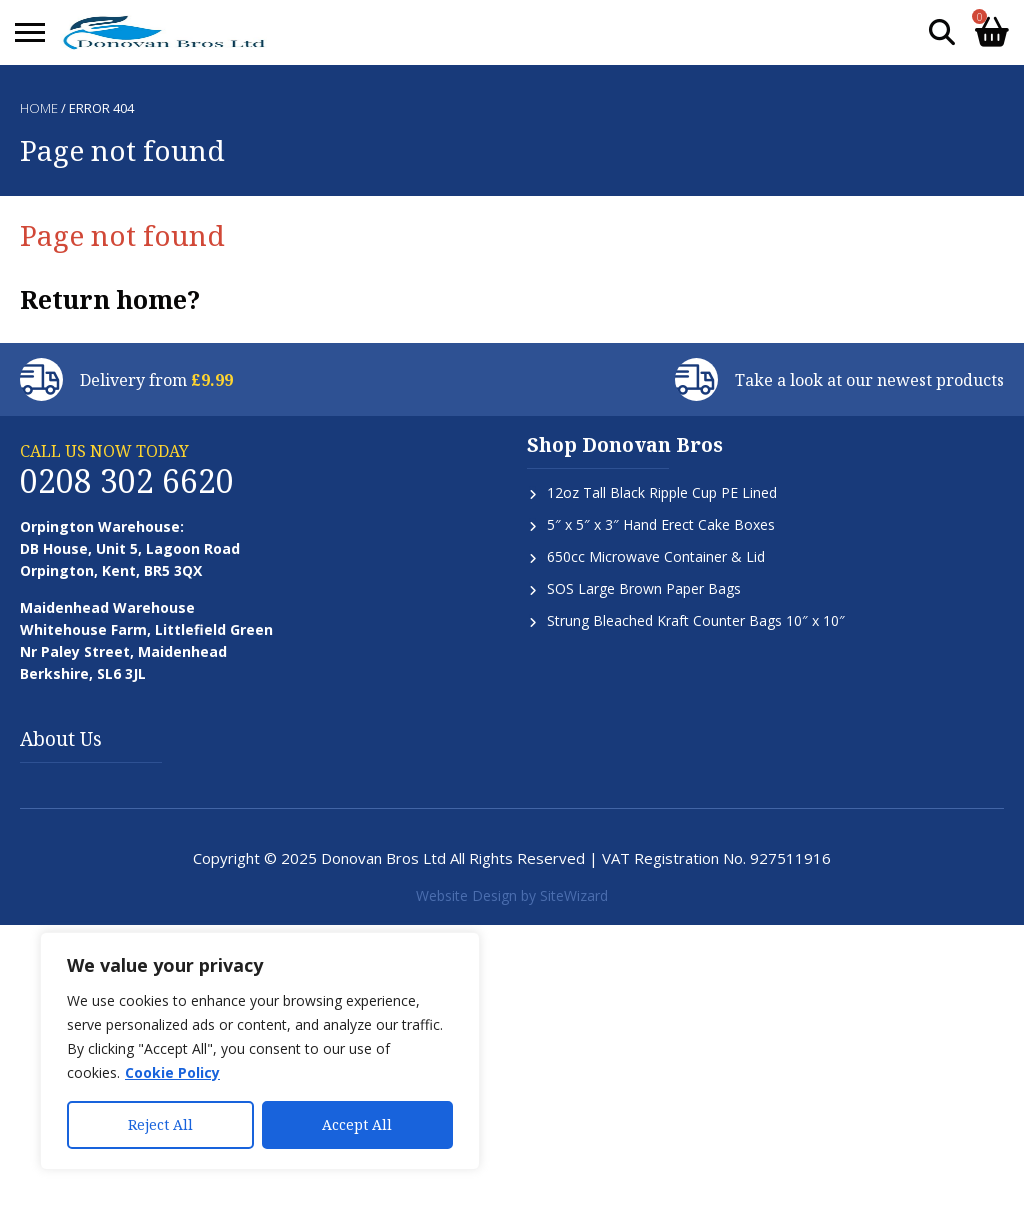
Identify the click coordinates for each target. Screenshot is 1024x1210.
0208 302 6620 (127, 480)
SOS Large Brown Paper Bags (644, 588)
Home (39, 108)
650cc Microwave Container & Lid (656, 556)
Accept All (357, 1124)
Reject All (160, 1124)
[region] (260, 1051)
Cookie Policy (172, 1072)
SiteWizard (574, 895)
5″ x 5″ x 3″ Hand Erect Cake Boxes (661, 524)
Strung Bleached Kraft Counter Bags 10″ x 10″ (696, 620)
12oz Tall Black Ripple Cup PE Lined (662, 492)
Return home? (110, 299)
